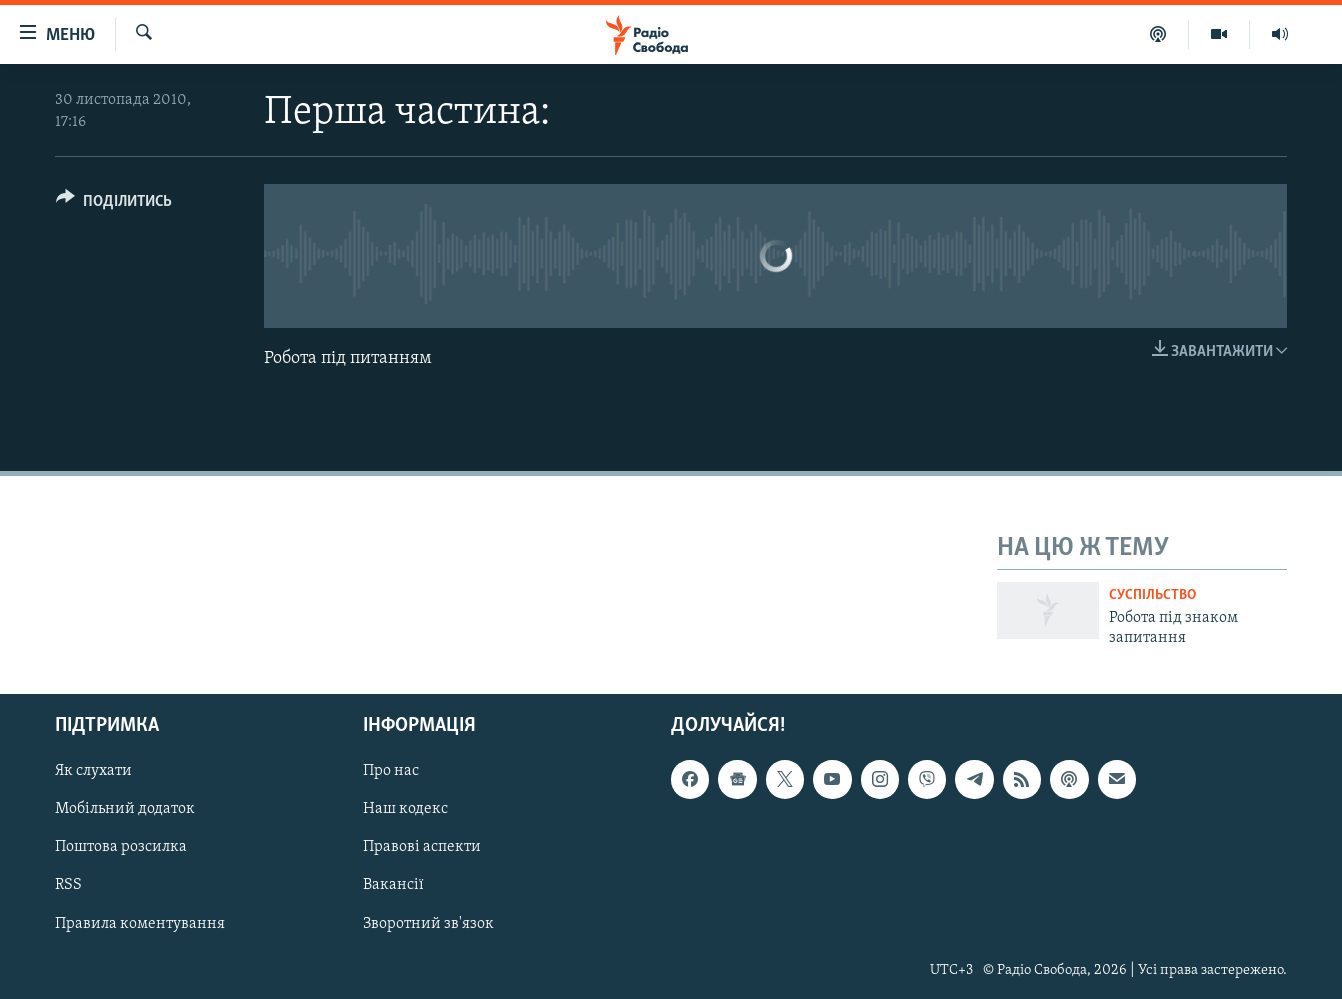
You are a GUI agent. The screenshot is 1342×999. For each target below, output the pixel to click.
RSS (68, 886)
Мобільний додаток (125, 810)
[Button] (114, 204)
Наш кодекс (405, 810)
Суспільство (1152, 595)
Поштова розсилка (121, 848)
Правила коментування (140, 924)
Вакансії (393, 886)
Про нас (391, 772)
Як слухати (93, 772)
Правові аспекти (422, 848)
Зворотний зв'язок (428, 924)
